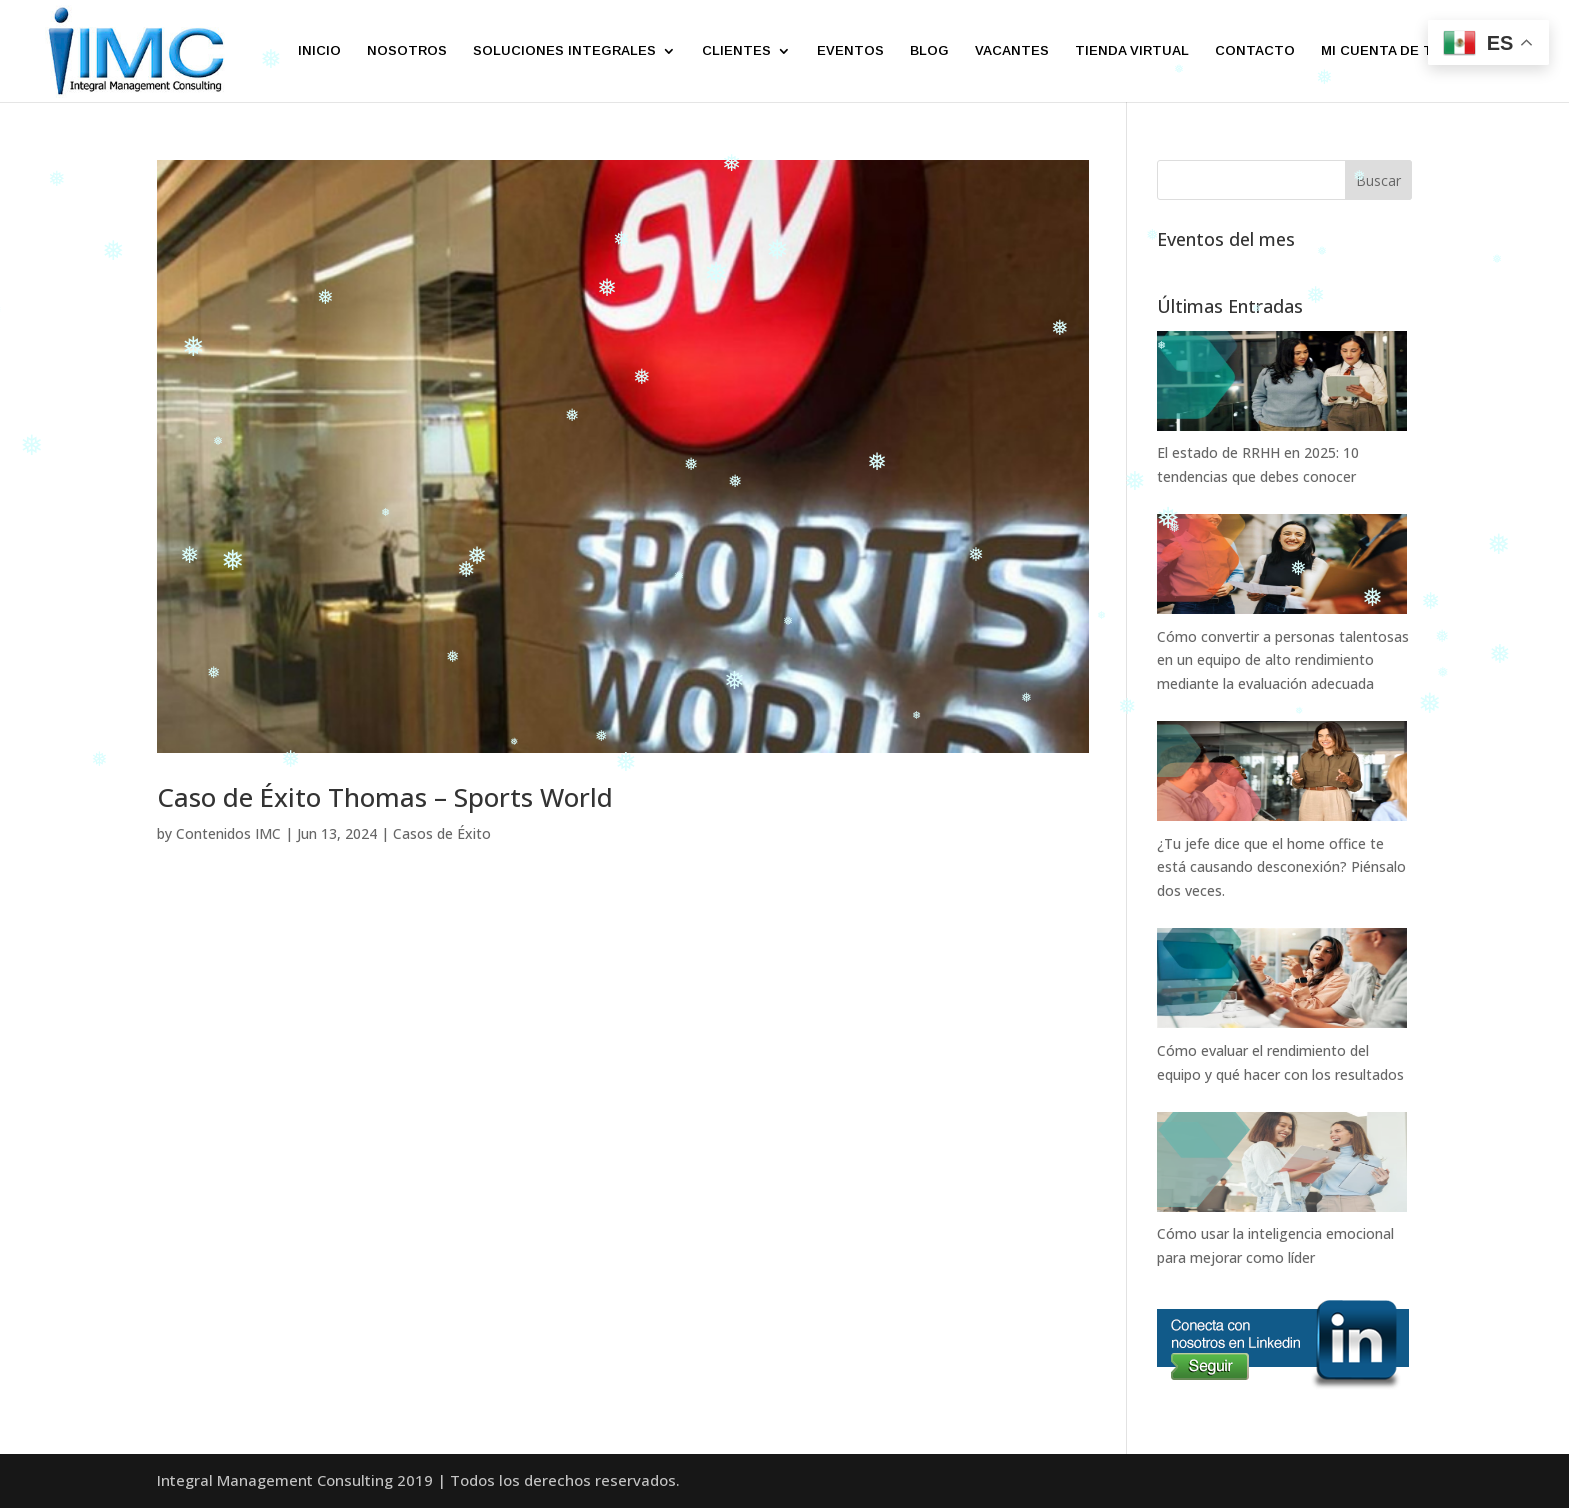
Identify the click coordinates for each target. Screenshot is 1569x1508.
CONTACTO (1255, 51)
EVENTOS (850, 51)
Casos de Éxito (442, 833)
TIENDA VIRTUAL (1132, 51)
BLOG (929, 51)
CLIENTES (736, 51)
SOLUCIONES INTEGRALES (564, 51)
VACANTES (1012, 51)
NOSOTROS (407, 51)
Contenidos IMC (228, 833)
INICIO (319, 51)
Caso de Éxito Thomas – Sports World (385, 797)
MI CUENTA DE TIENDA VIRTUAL (1429, 51)
